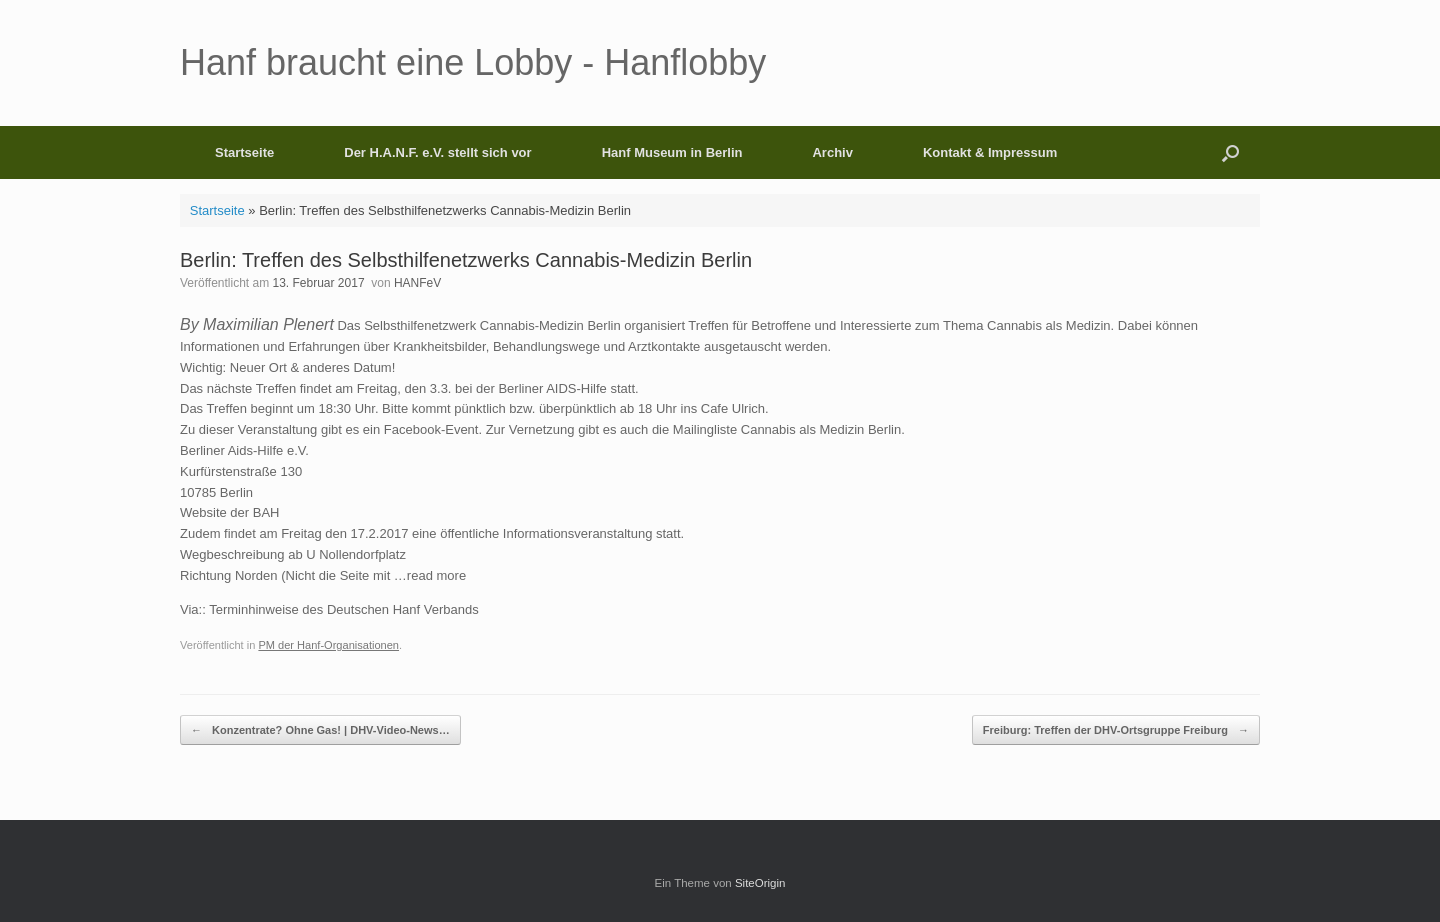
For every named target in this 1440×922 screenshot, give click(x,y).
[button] (1230, 152)
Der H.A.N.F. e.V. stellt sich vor (437, 152)
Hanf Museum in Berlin (672, 152)
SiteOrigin (760, 883)
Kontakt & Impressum (990, 152)
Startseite (244, 152)
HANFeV (417, 283)
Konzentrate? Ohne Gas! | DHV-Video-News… (320, 730)
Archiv (832, 152)
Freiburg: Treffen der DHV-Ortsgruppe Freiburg (1116, 730)
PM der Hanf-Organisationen (328, 645)
